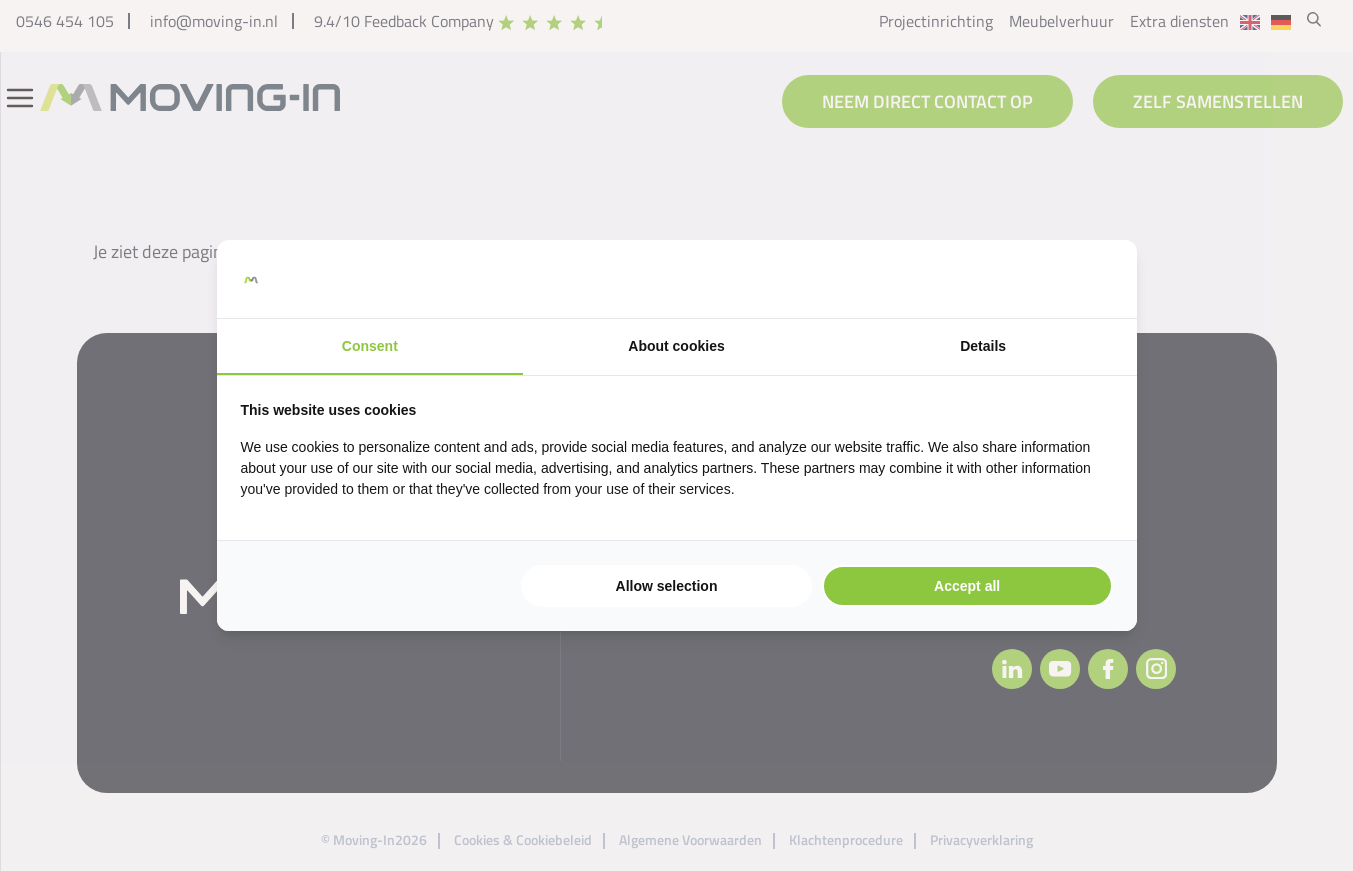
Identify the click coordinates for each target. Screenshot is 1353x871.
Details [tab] (983, 346)
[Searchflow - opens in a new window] (1088, 279)
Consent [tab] (370, 346)
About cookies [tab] (676, 346)
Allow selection (667, 586)
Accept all (967, 586)
